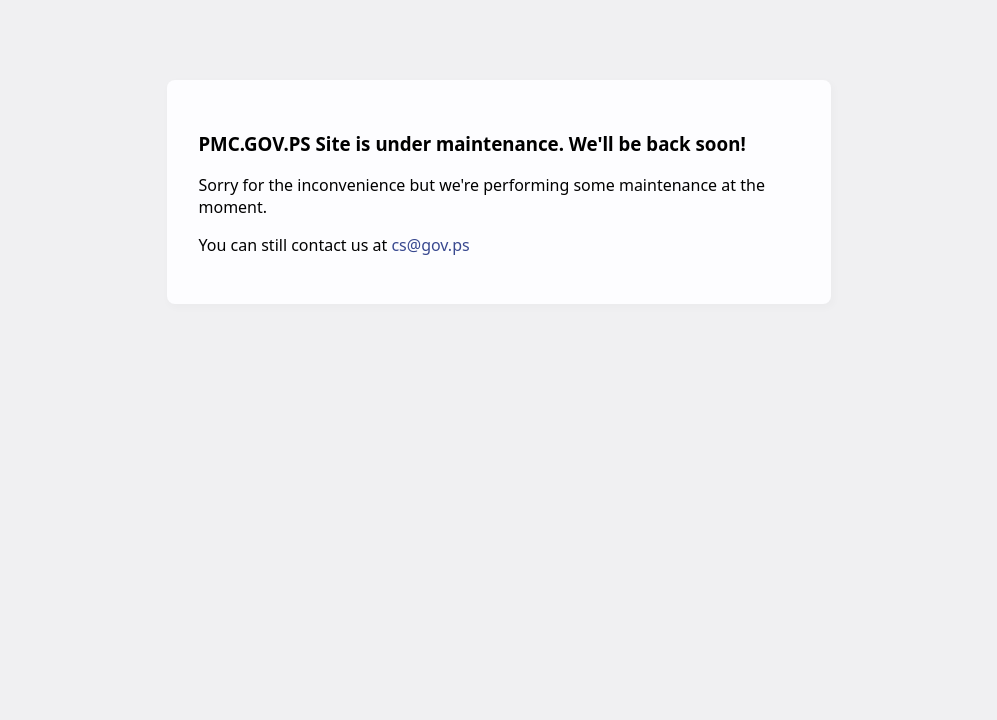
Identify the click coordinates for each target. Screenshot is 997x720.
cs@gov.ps (430, 245)
